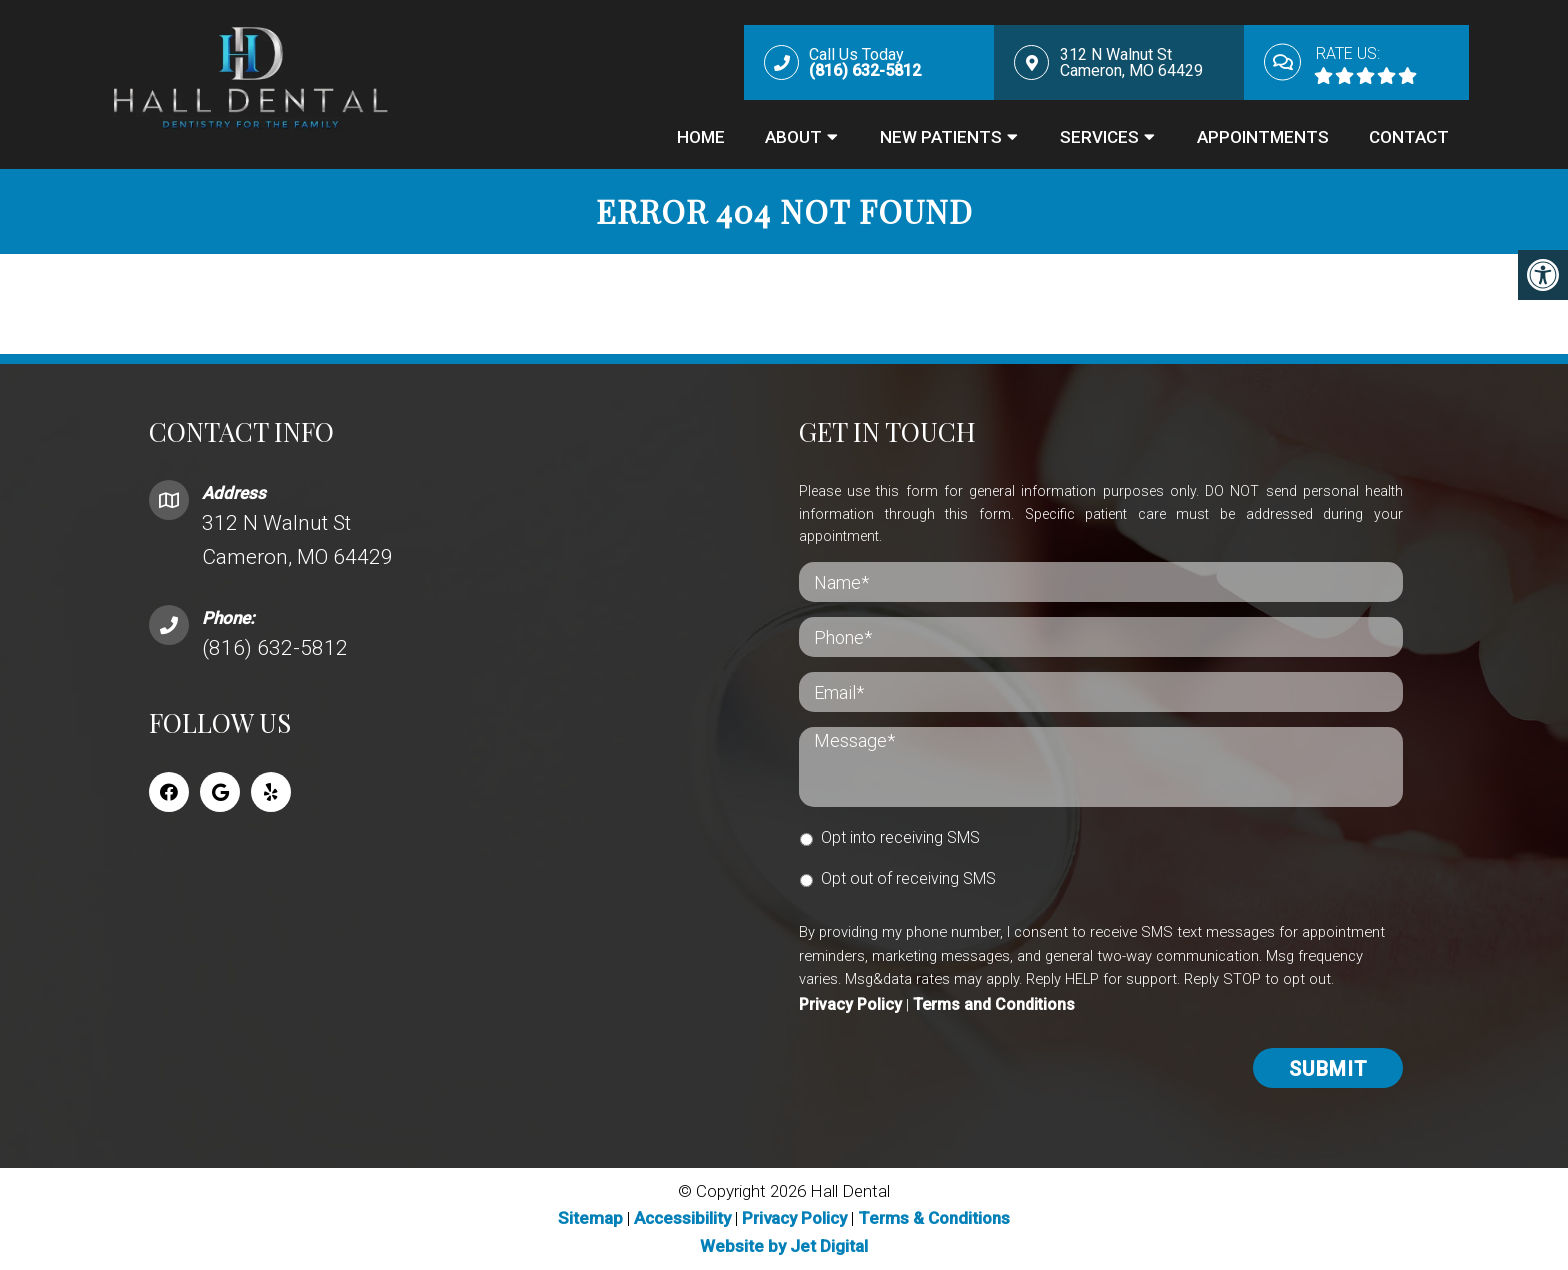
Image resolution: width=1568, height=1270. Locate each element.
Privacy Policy (850, 1004)
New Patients (941, 137)
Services (1099, 137)
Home (701, 137)
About (793, 137)
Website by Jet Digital (784, 1246)
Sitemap (590, 1218)
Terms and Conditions (994, 1004)
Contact (1409, 137)
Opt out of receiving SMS (908, 878)
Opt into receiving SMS (900, 837)
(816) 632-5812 (275, 648)
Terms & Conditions (934, 1218)
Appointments (1263, 137)
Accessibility (682, 1218)
